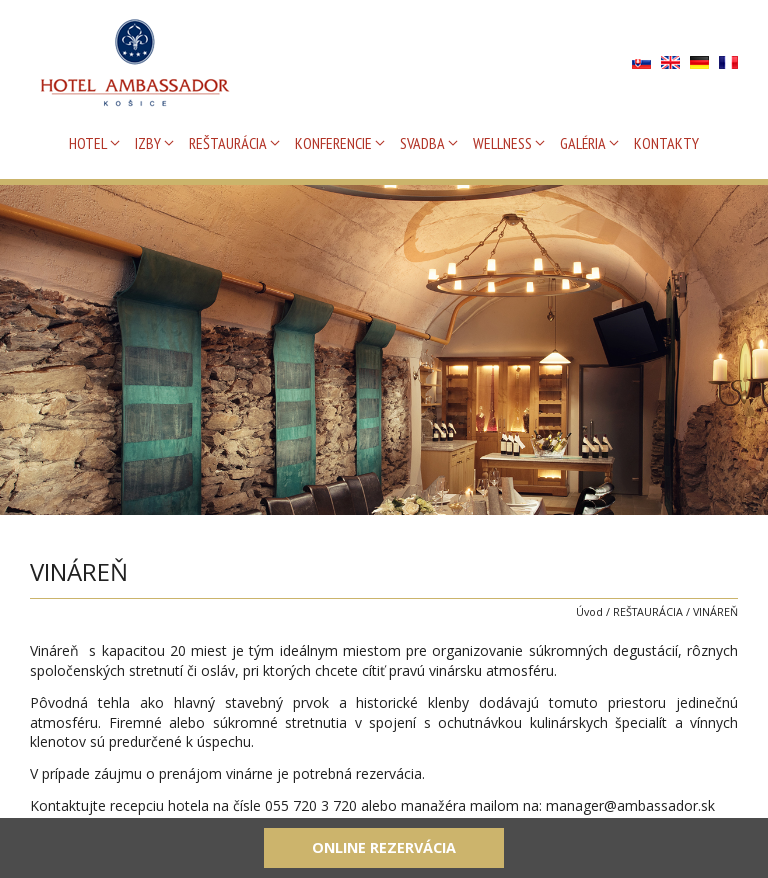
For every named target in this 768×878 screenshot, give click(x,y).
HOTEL (88, 143)
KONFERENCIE (333, 143)
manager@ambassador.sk (630, 805)
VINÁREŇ (715, 611)
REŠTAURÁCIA (228, 143)
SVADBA (422, 143)
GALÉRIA (583, 143)
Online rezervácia (384, 847)
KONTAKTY (666, 143)
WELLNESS (502, 143)
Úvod (589, 611)
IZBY (148, 143)
